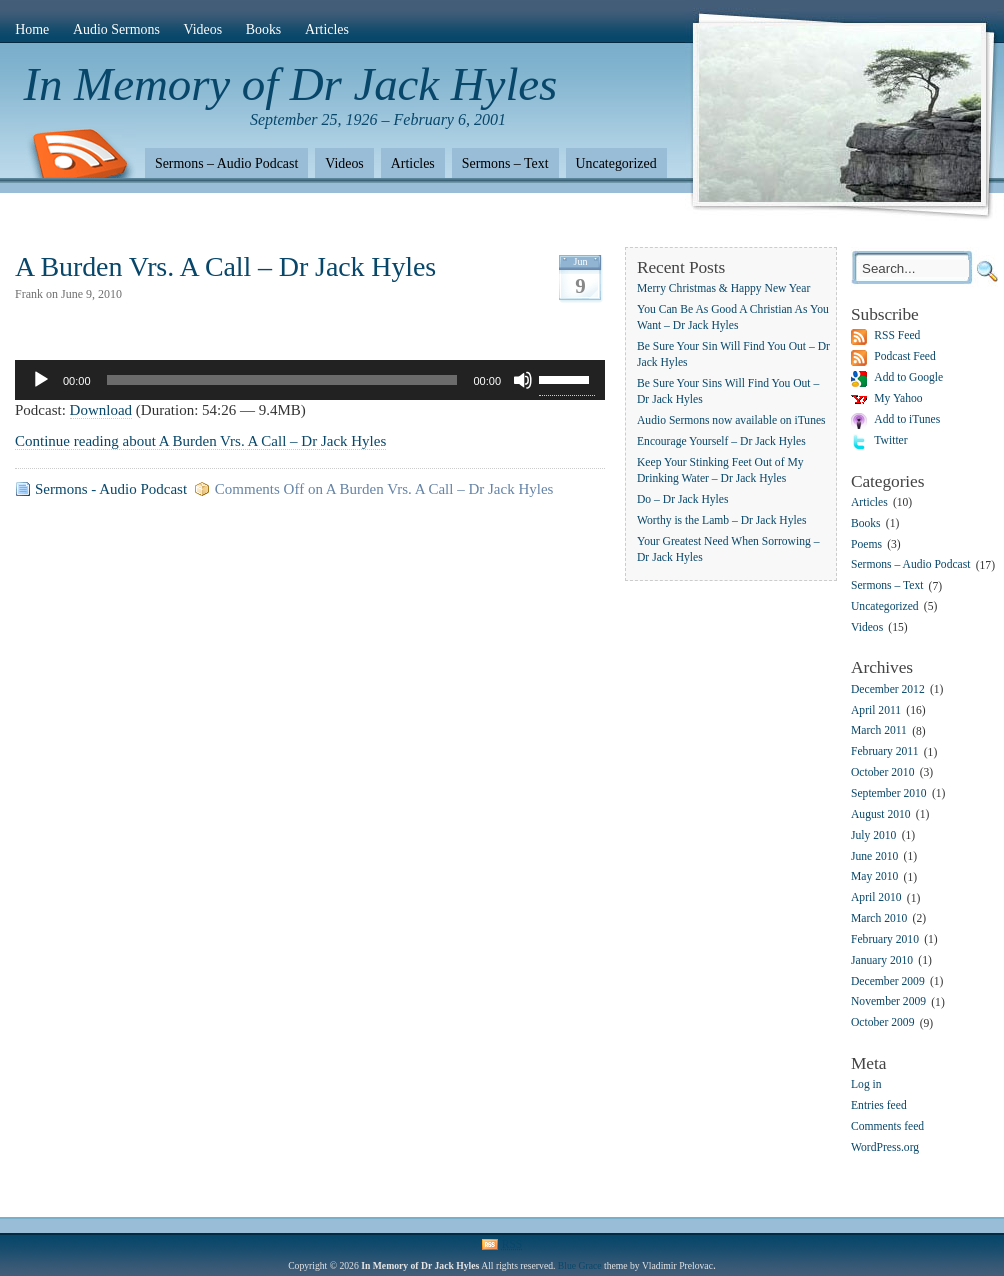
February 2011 (885, 752)
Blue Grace (580, 1265)
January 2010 (882, 960)
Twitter (890, 440)
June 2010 (874, 856)
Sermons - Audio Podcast (111, 489)
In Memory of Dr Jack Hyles (291, 84)
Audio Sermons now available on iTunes (731, 420)
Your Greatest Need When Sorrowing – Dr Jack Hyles (728, 549)
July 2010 (873, 835)
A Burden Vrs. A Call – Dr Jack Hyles (225, 266)
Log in (866, 1084)
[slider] (282, 380)
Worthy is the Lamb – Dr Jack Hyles (721, 520)
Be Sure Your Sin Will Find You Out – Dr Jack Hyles (733, 354)
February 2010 (885, 939)
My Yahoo (898, 398)
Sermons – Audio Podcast (226, 163)
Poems (866, 544)
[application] (310, 380)
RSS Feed (897, 335)
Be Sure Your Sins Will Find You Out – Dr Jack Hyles (728, 391)
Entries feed (879, 1105)
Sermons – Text (505, 163)
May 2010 (874, 877)
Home (32, 29)
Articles (327, 29)
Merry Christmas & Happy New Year (723, 288)
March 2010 (879, 918)
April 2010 (876, 898)
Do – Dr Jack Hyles (682, 499)
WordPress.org (885, 1147)
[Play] (41, 380)
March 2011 (879, 731)
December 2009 (888, 981)
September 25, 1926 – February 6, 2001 (378, 119)
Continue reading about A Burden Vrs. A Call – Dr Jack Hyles (200, 441)
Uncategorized (616, 163)
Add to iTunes (907, 419)
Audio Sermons (116, 29)
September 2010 (889, 793)
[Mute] (523, 380)
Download (101, 410)
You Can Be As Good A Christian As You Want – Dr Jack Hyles (733, 317)
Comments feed (887, 1126)
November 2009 (888, 1002)
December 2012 (888, 689)
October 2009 (882, 1023)
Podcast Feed (905, 356)
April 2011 (876, 710)
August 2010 (881, 814)
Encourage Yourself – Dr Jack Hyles (721, 441)
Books (264, 29)
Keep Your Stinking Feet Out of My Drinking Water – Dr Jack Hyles (720, 470)
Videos (203, 29)
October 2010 (882, 772)
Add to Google (908, 377)
